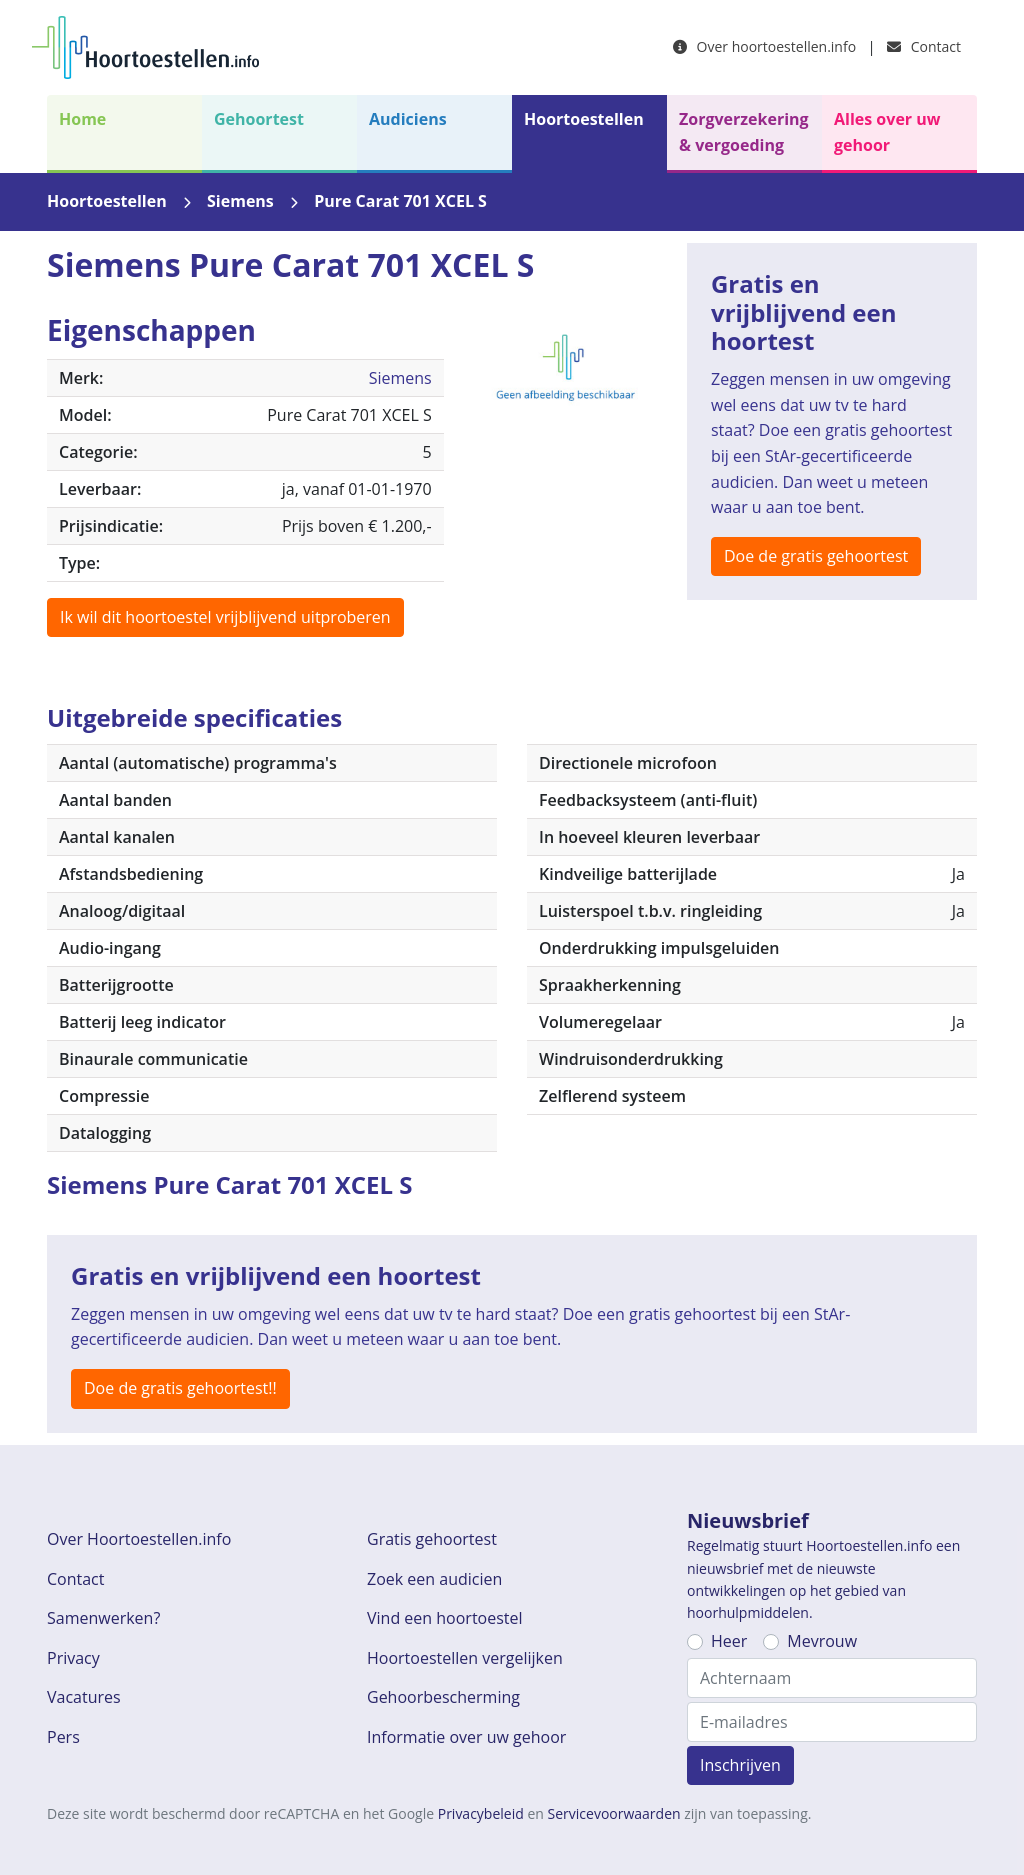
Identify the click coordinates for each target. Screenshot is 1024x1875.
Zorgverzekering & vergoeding (744, 132)
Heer (729, 1641)
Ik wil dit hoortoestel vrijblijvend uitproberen (225, 617)
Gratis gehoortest (432, 1539)
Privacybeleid (481, 1813)
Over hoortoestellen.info (764, 46)
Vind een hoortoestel (445, 1618)
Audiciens (408, 119)
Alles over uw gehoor (887, 132)
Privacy (73, 1658)
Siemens (240, 201)
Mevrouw (822, 1641)
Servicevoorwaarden (614, 1813)
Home (82, 119)
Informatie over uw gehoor (466, 1737)
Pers (63, 1737)
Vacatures (84, 1697)
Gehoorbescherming (443, 1697)
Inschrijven (740, 1765)
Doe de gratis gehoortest (816, 556)
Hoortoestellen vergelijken (465, 1658)
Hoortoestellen (584, 119)
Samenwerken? (103, 1618)
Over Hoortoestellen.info (139, 1539)
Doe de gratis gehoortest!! (180, 1388)
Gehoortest (259, 119)
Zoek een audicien (434, 1579)
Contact (924, 46)
